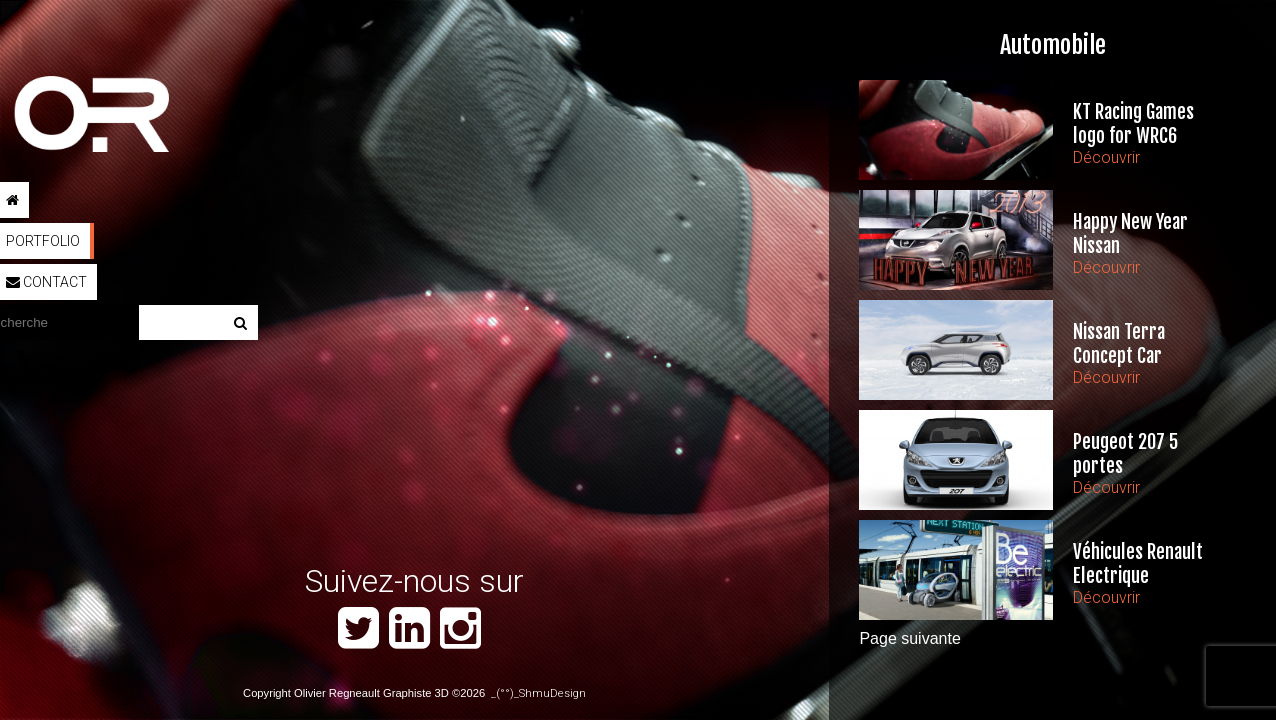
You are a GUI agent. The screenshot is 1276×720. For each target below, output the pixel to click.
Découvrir (1106, 157)
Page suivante (909, 638)
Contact (46, 282)
